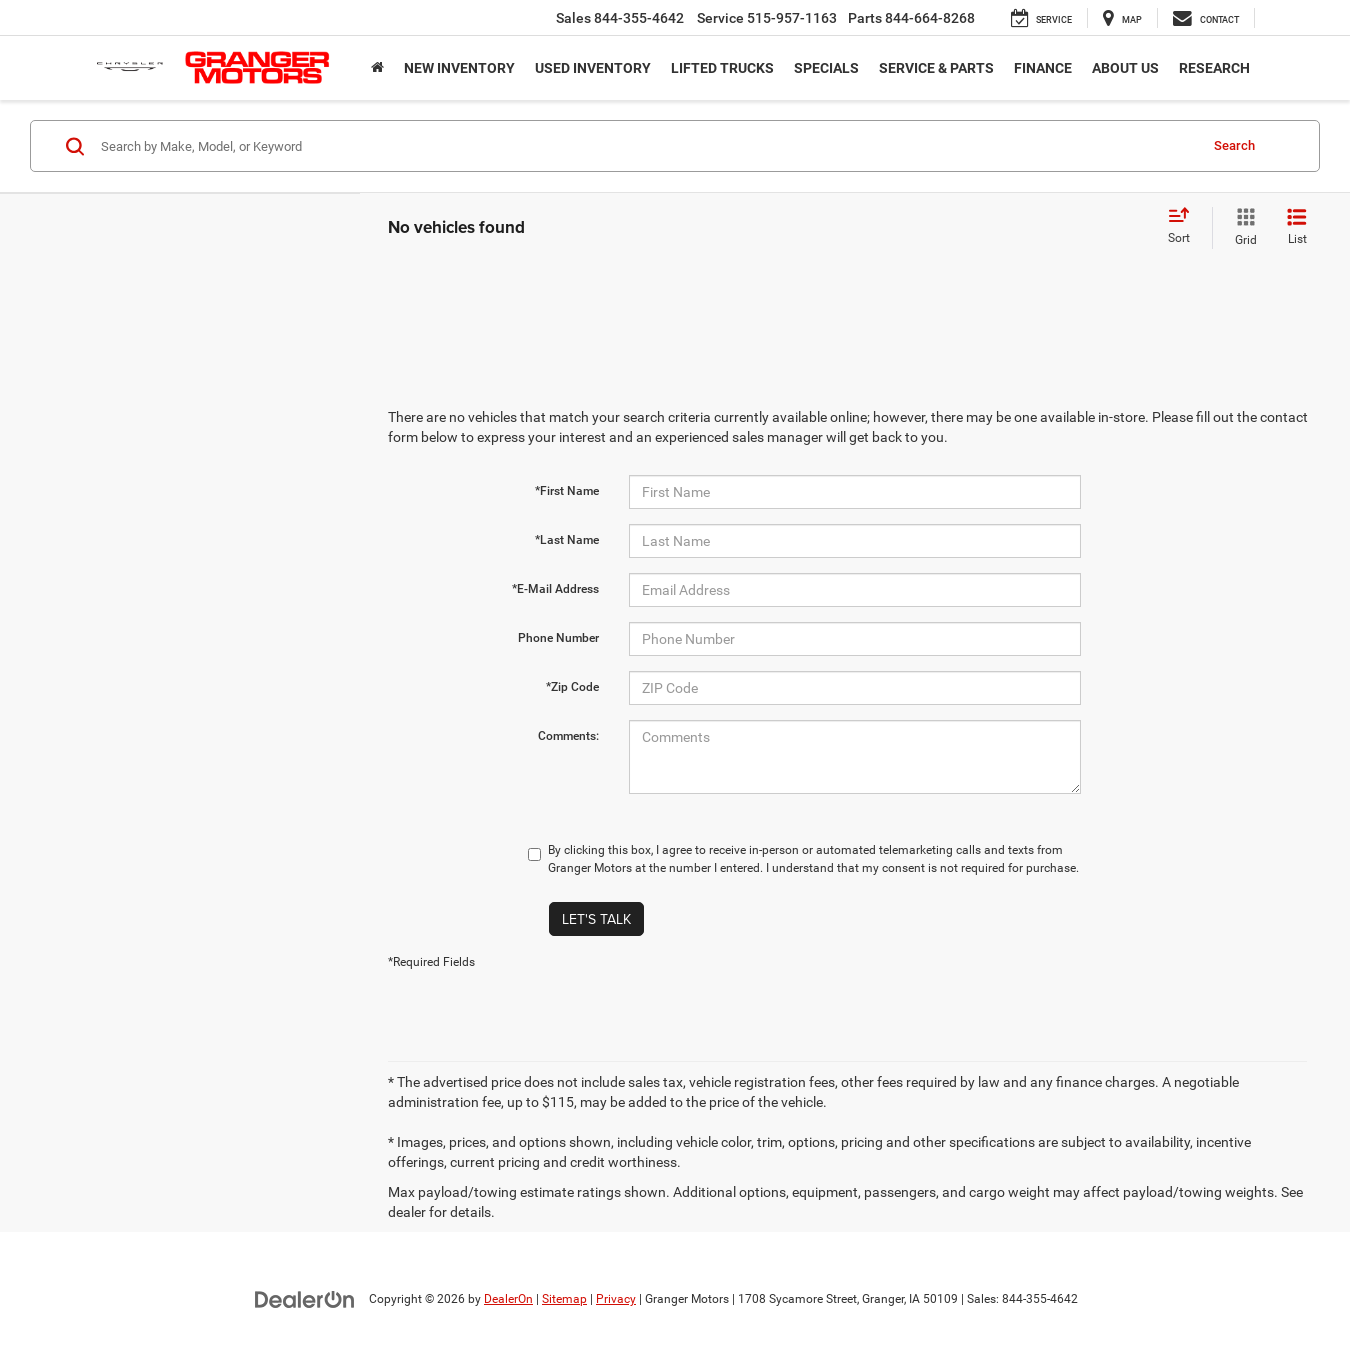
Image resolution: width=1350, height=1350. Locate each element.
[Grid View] (1242, 228)
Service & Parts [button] (936, 68)
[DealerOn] (305, 1298)
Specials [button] (826, 68)
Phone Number (558, 638)
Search (1234, 145)
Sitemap (564, 1299)
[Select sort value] (1185, 227)
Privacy (616, 1299)
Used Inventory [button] (593, 68)
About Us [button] (1125, 68)
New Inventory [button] (459, 68)
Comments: (568, 736)
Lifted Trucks (722, 68)
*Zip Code (572, 687)
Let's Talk (596, 919)
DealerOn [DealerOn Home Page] (508, 1299)
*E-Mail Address (555, 589)
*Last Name (567, 540)
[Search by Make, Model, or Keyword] (646, 146)
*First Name (567, 491)
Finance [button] (1043, 68)
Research (1214, 68)
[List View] (1297, 228)
